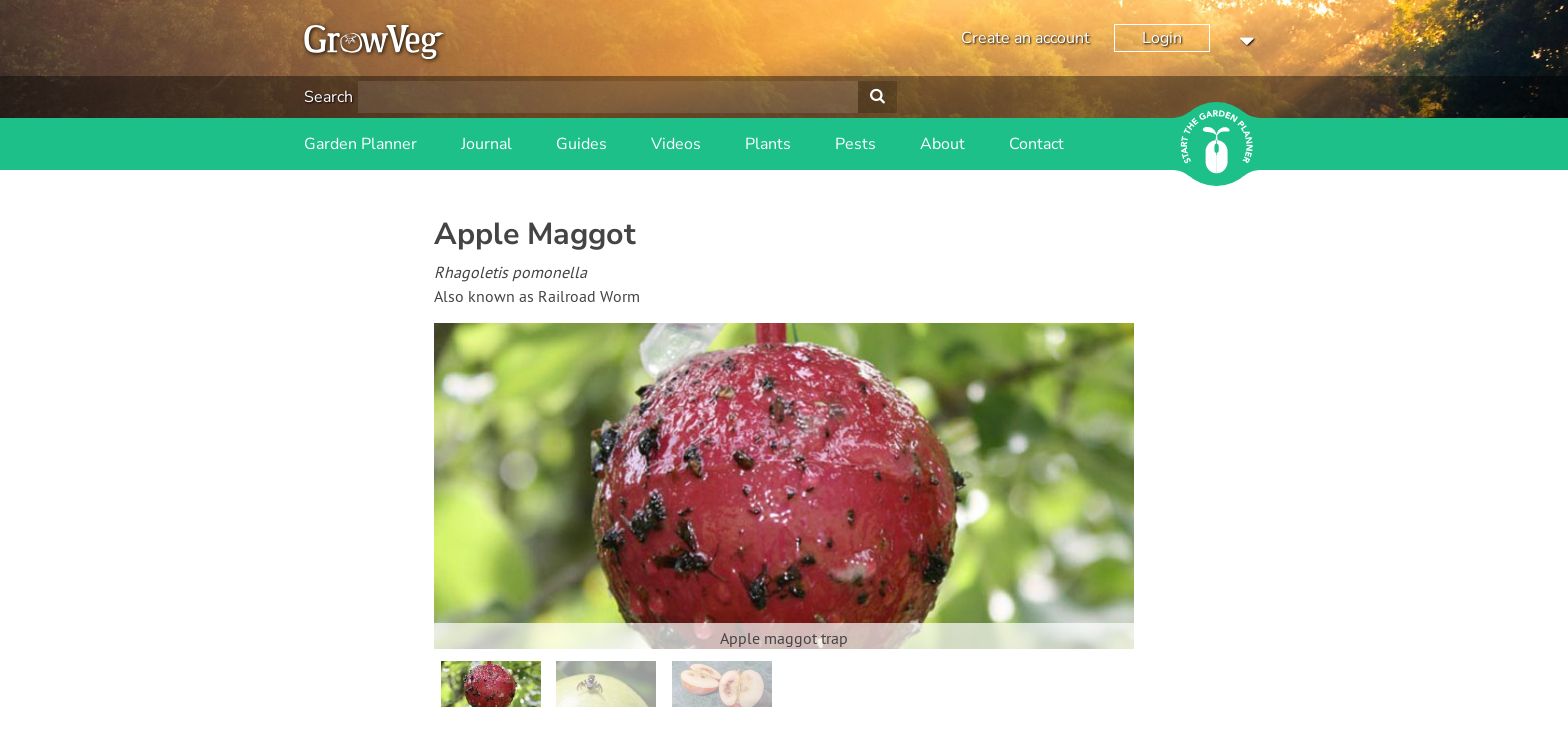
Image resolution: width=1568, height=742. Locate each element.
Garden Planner (360, 144)
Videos (676, 144)
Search (328, 97)
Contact (1036, 144)
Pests (855, 144)
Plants (768, 144)
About (942, 144)
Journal (486, 144)
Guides (581, 144)
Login (1162, 38)
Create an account (1025, 38)
